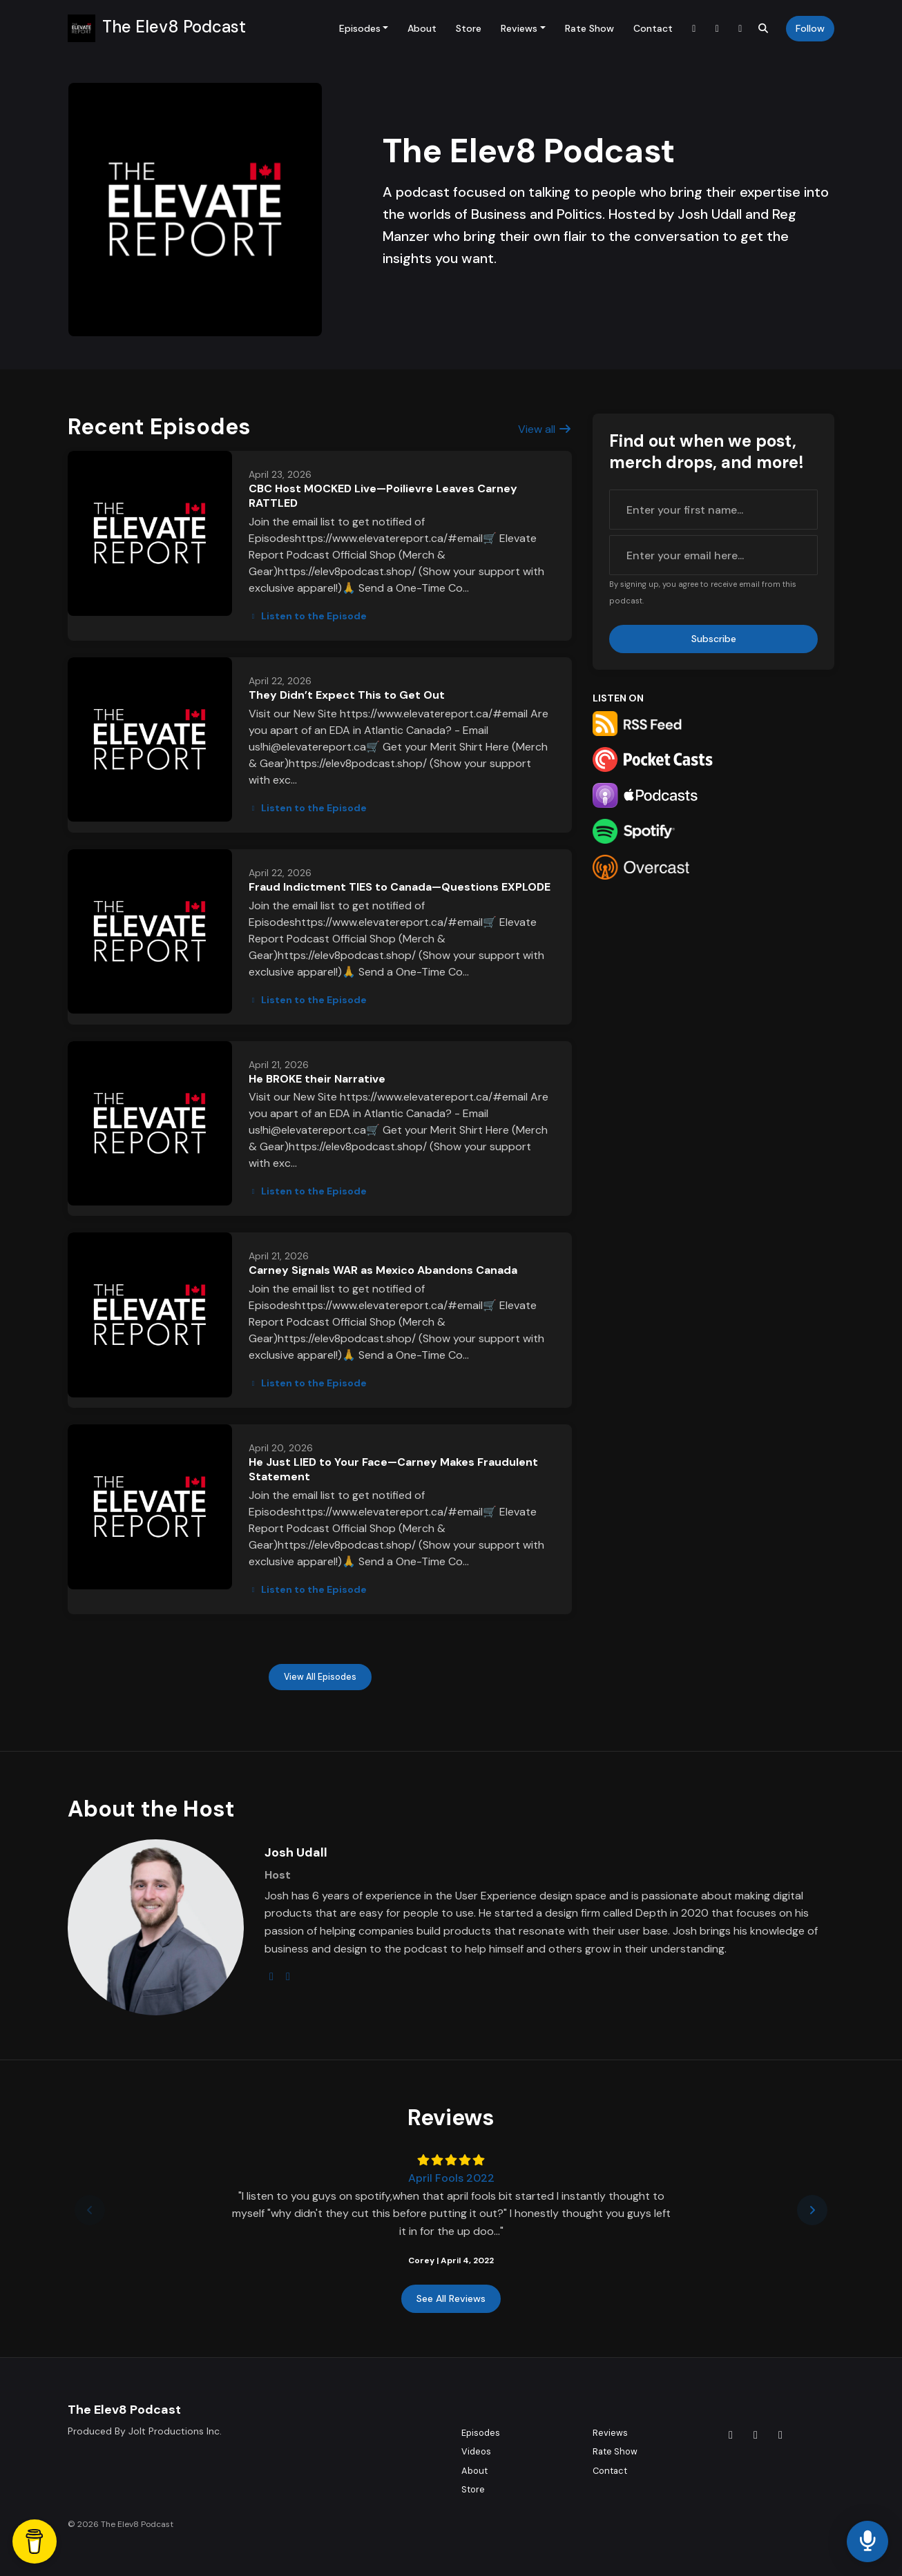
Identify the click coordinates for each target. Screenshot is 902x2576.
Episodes (360, 28)
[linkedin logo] (288, 1976)
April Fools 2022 (451, 2178)
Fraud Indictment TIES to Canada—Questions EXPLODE (399, 887)
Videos (476, 2451)
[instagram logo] (271, 1976)
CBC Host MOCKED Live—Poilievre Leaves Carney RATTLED (383, 495)
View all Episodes (320, 1677)
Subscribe (713, 638)
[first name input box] (713, 510)
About (421, 28)
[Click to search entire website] (764, 28)
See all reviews (451, 2298)
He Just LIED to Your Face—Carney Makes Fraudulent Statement (393, 1469)
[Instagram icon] (755, 2435)
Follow (810, 28)
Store (468, 28)
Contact (653, 28)
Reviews (519, 28)
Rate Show (589, 28)
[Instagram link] (717, 28)
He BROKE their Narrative (317, 1079)
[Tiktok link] (694, 28)
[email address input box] (713, 555)
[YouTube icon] (780, 2435)
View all (545, 429)
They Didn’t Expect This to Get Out (347, 695)
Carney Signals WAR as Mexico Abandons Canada (383, 1270)
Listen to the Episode (308, 616)
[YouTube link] (740, 28)
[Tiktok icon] (731, 2435)
